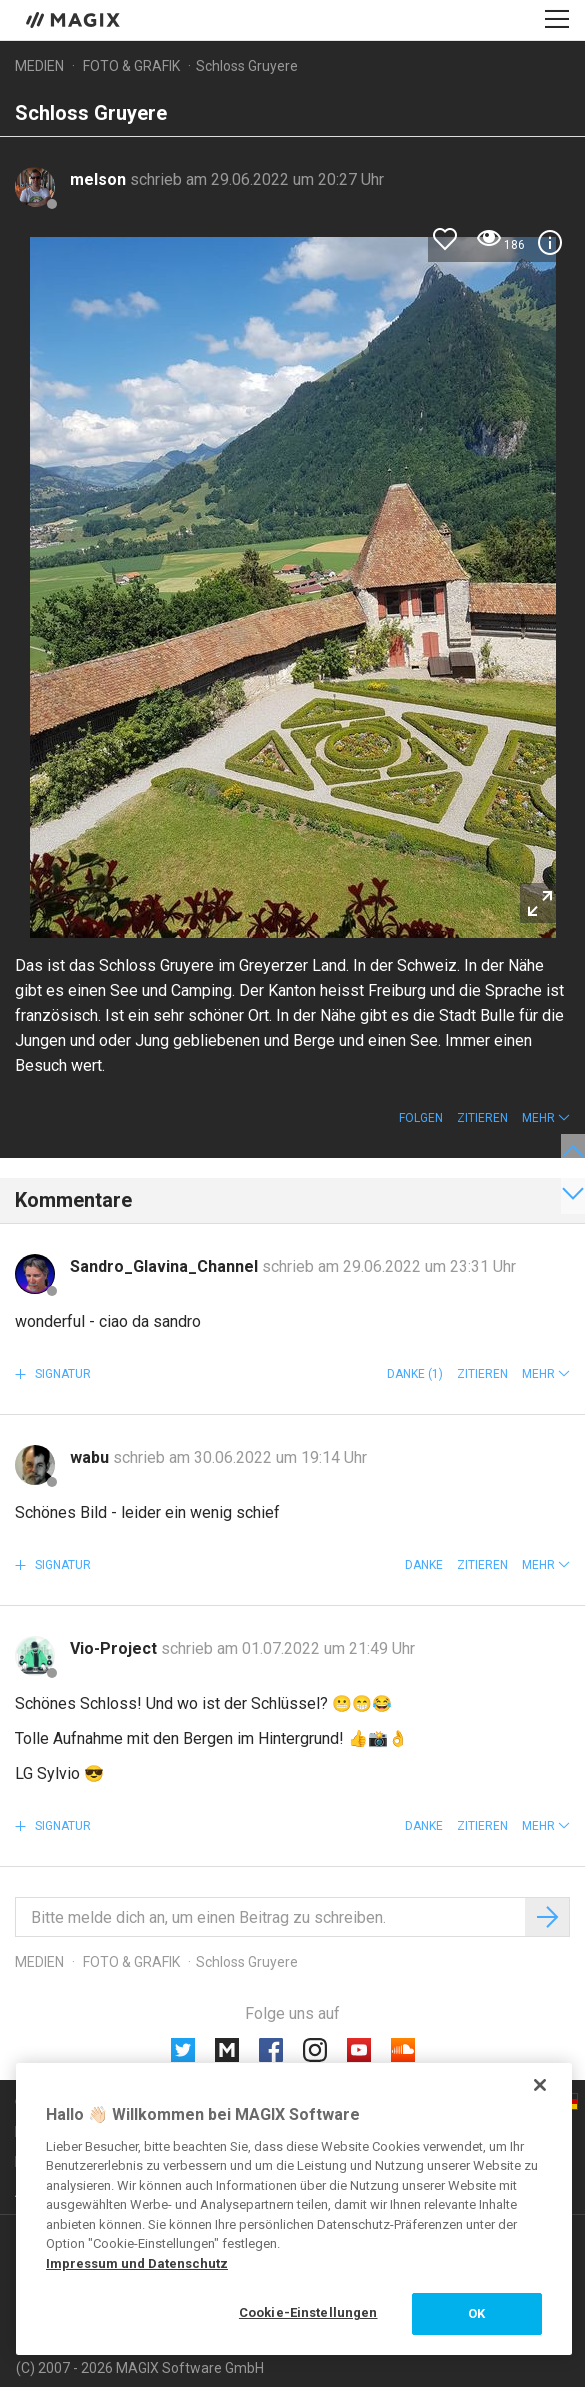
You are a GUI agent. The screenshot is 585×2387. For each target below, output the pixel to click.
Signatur (61, 1374)
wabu (91, 1457)
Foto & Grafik (131, 66)
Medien (39, 66)
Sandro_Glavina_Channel (166, 1266)
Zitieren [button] (482, 1118)
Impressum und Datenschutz (137, 2263)
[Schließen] (540, 2085)
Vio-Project (115, 1648)
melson (100, 179)
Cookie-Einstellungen (308, 2312)
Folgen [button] (421, 1118)
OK (476, 2313)
